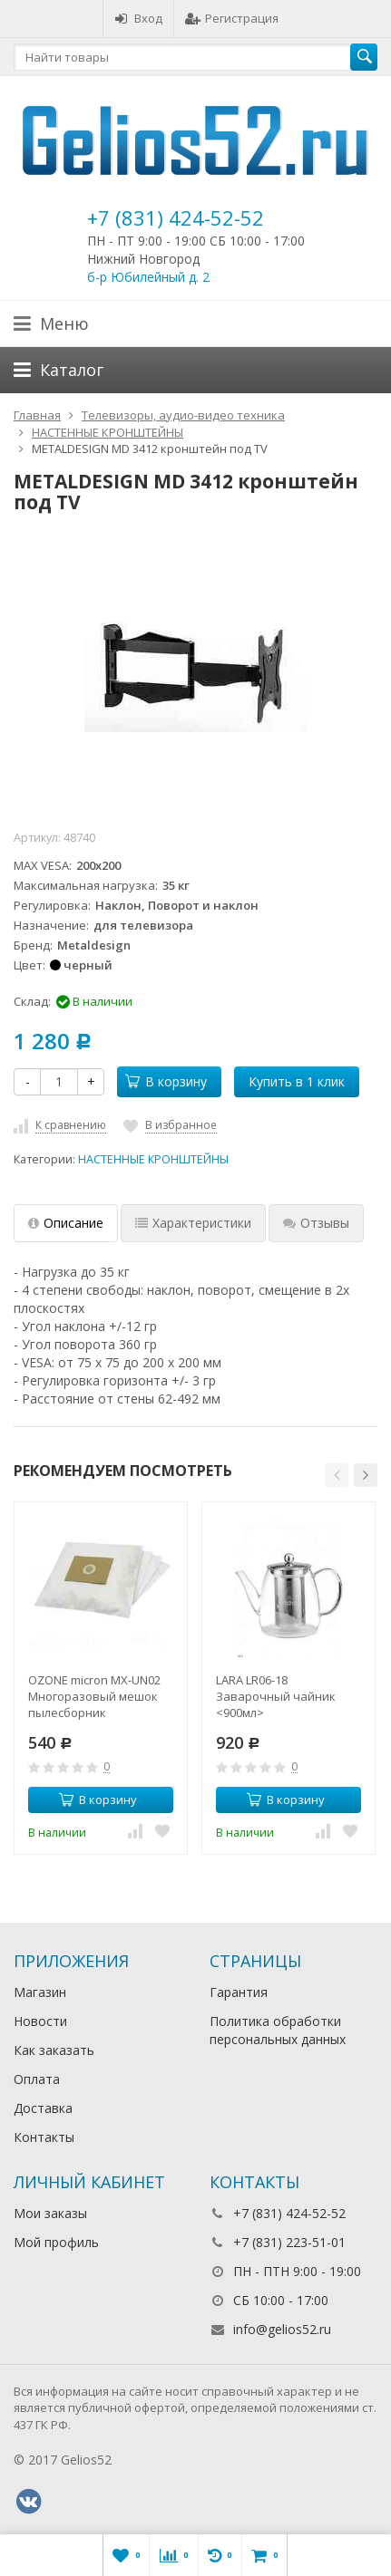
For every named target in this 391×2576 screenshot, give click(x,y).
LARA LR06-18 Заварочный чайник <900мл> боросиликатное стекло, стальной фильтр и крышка (286, 1696)
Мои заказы (50, 2213)
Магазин (40, 1992)
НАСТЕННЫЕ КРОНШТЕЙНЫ (153, 1159)
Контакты (44, 2137)
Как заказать (54, 2050)
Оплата (37, 2079)
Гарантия (239, 1992)
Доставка (43, 2108)
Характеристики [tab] (193, 1222)
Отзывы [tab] (316, 1222)
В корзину (166, 1081)
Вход (138, 18)
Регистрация (232, 18)
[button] (336, 1475)
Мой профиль (56, 2242)
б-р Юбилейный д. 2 (148, 276)
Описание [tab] (65, 1222)
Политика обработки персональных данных (278, 2030)
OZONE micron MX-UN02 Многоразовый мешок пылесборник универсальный (94, 1696)
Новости (40, 2021)
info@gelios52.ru (282, 2329)
